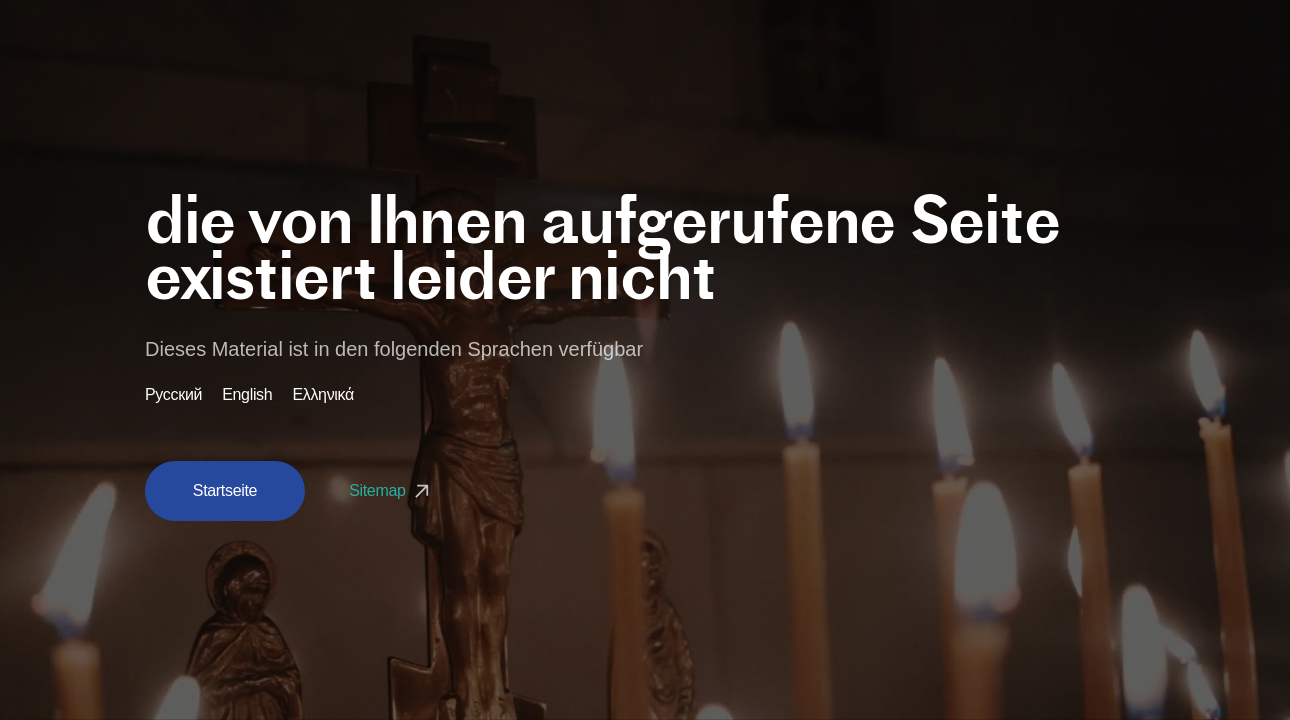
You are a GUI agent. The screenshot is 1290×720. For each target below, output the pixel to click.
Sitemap (391, 490)
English (247, 395)
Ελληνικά (323, 395)
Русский (173, 395)
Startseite (225, 490)
